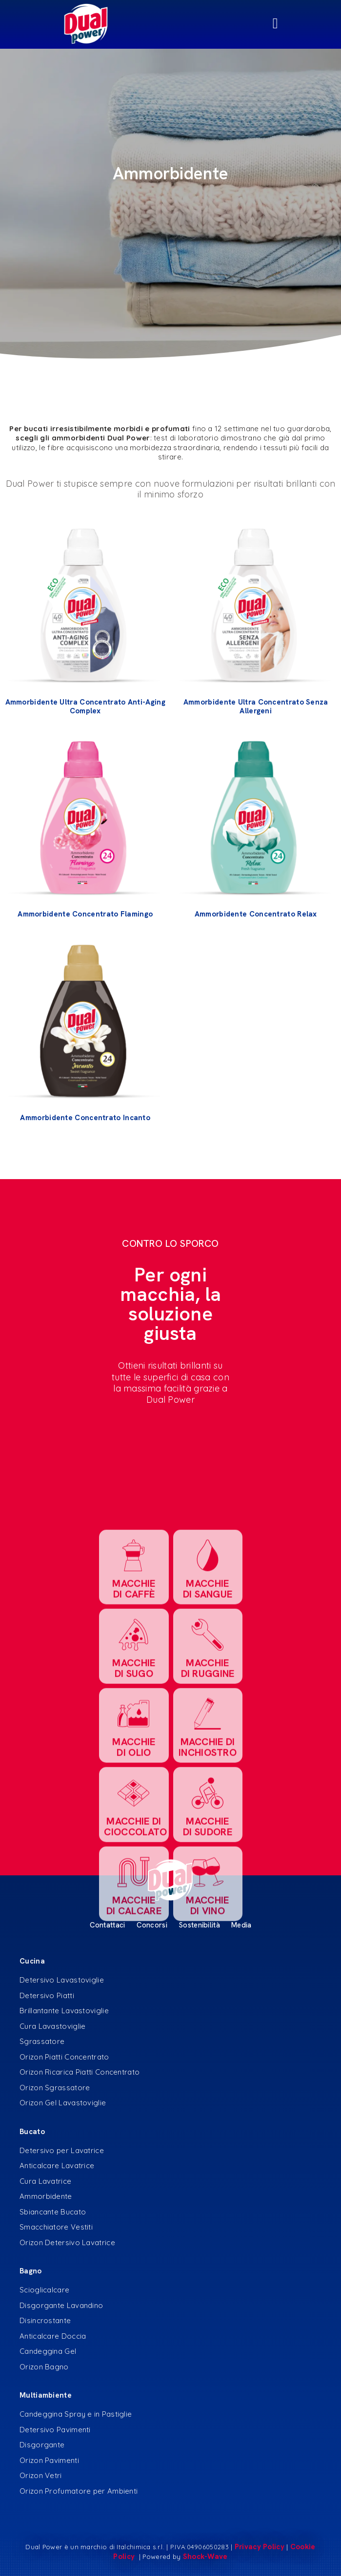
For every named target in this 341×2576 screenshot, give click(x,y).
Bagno (31, 2271)
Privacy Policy (259, 2547)
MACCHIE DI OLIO (133, 1952)
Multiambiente (46, 2395)
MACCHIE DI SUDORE (207, 2030)
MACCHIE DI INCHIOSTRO (208, 1952)
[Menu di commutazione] (170, 24)
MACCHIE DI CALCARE (133, 2110)
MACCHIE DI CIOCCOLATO (135, 2030)
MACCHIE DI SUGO (133, 1872)
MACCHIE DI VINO (207, 2110)
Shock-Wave (205, 2556)
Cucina (32, 1961)
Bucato (32, 2132)
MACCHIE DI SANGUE (207, 1793)
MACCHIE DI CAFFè (133, 1793)
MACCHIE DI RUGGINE (207, 1872)
